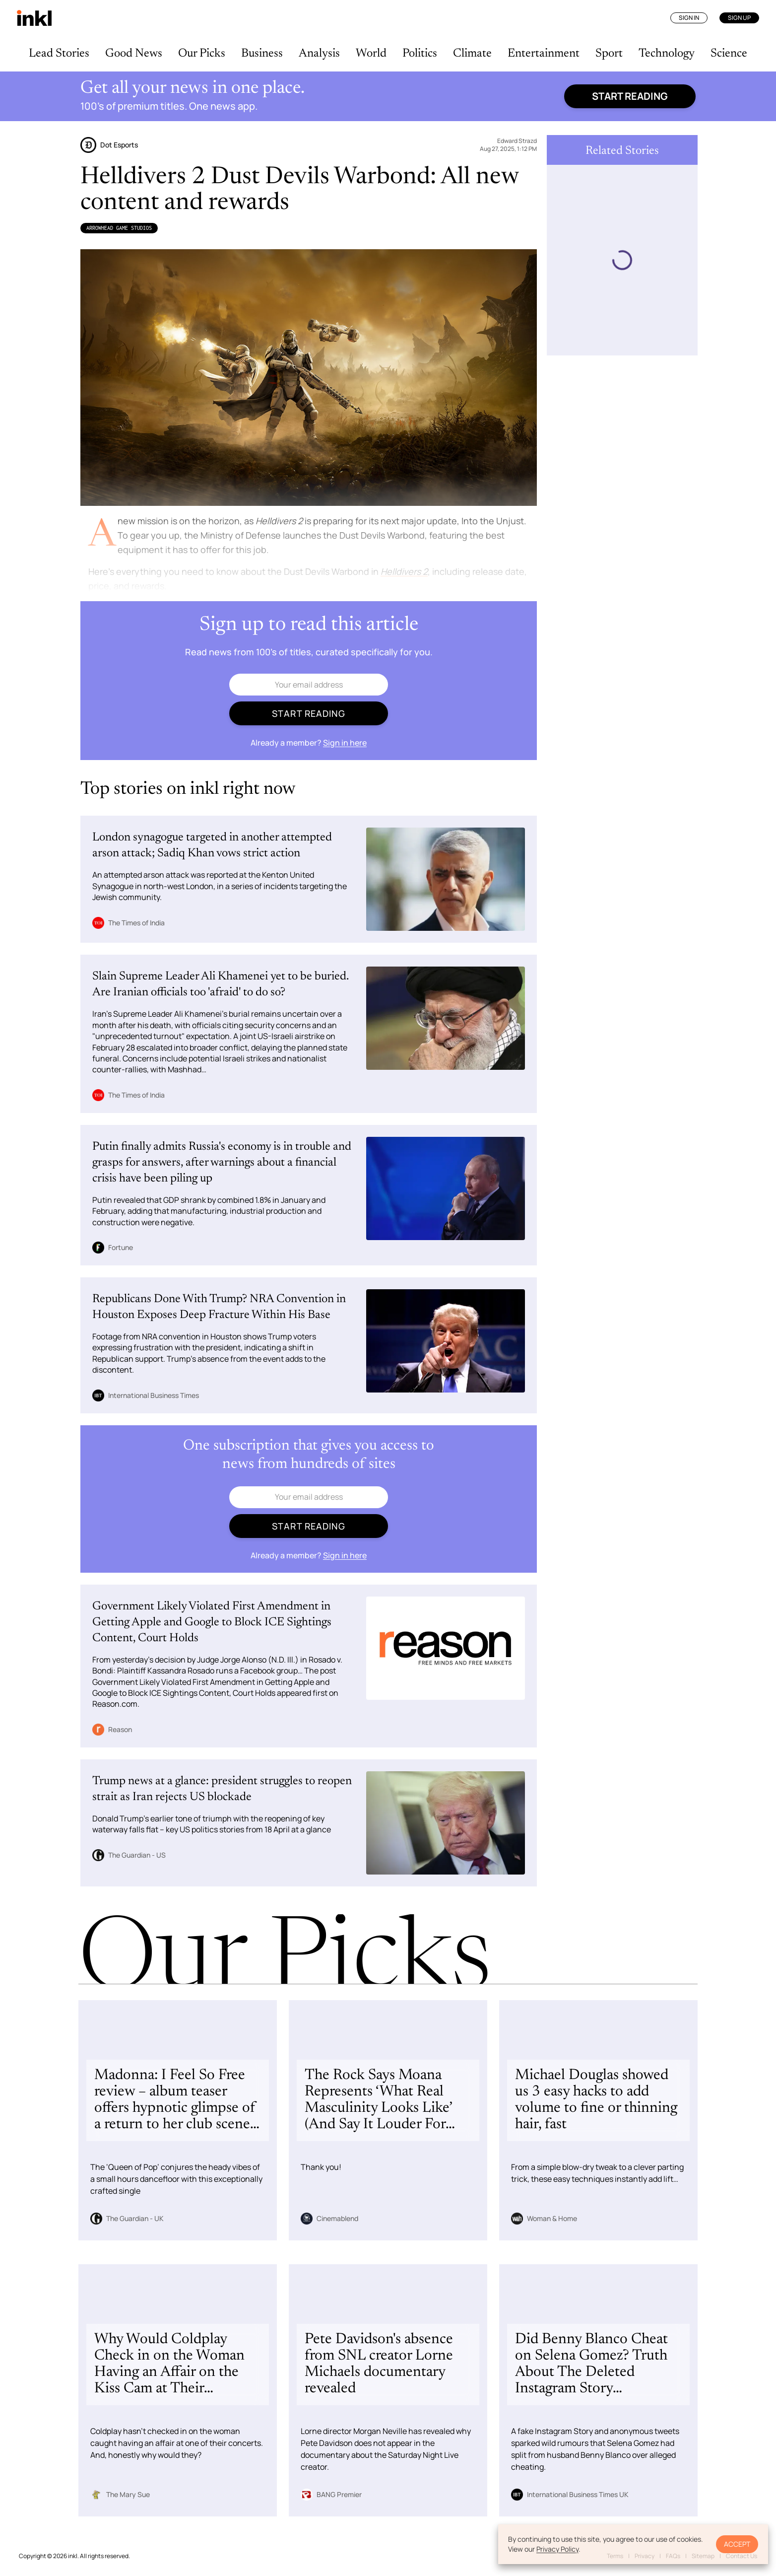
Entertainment (544, 54)
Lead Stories (59, 54)
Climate (472, 54)
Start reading (630, 96)
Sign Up (739, 17)
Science (729, 54)
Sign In (689, 17)
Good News (133, 54)
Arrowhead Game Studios (119, 228)
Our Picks (201, 54)
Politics (419, 54)
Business (262, 54)
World (371, 54)
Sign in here (345, 742)
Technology (667, 54)
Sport (609, 54)
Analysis (319, 54)
